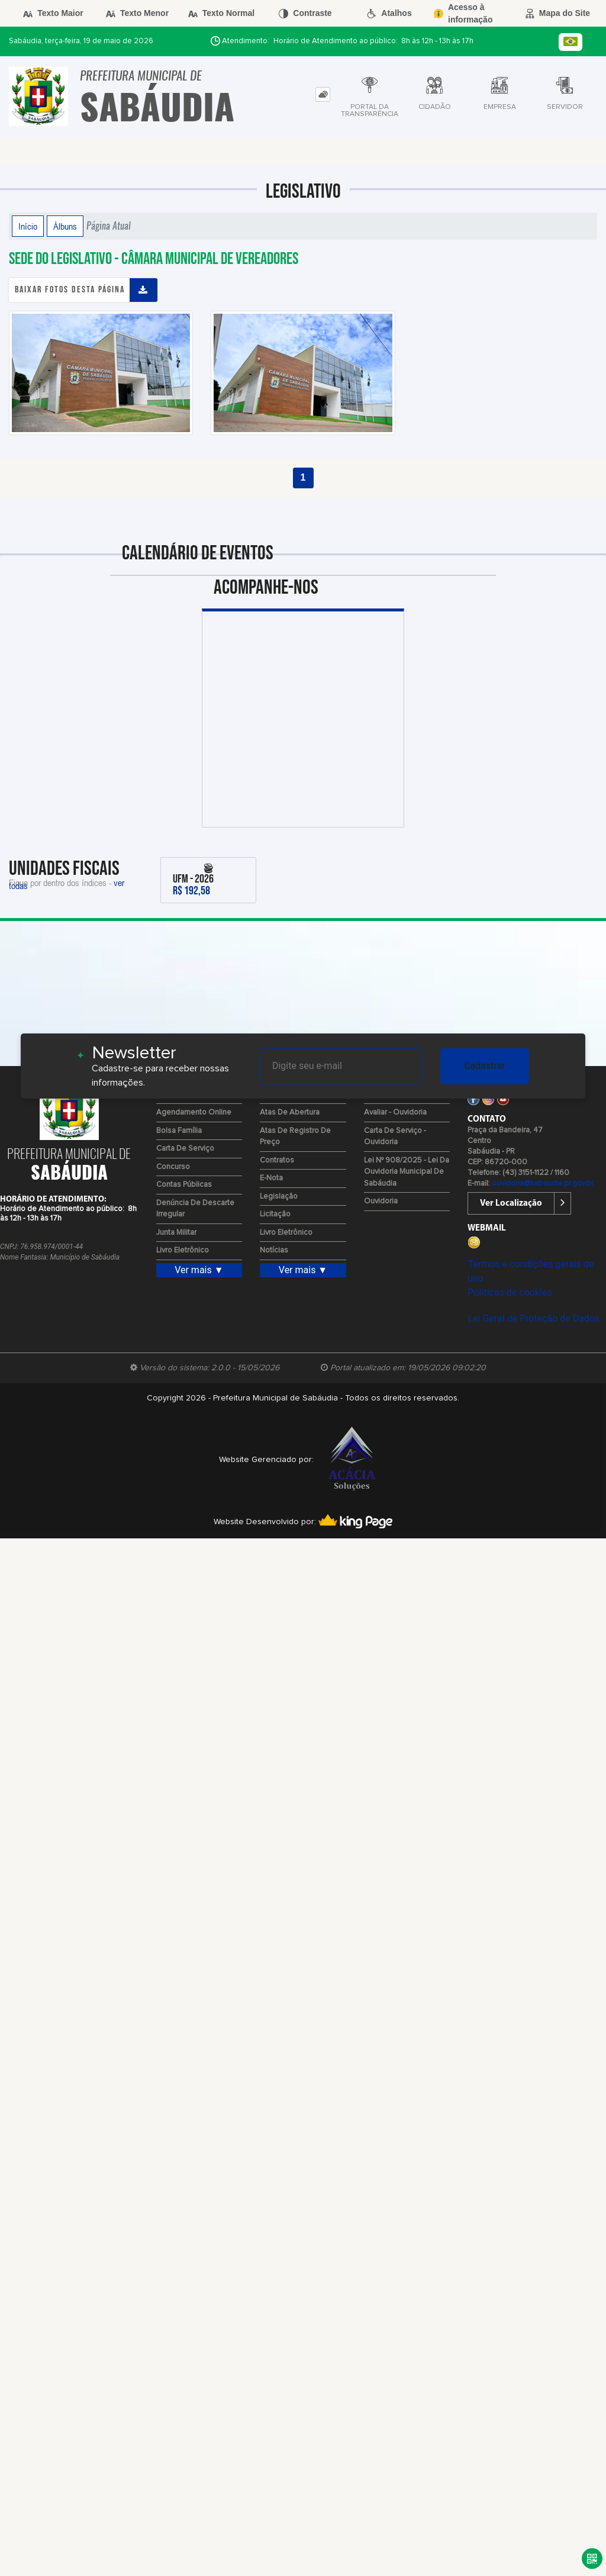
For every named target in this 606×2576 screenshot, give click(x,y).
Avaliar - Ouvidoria (395, 1112)
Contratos (277, 1160)
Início (27, 226)
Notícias (274, 1250)
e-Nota (271, 1178)
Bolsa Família (179, 1131)
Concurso (173, 1167)
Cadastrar (484, 1065)
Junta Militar (176, 1233)
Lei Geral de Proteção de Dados (533, 1318)
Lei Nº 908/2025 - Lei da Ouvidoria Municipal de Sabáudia (406, 1172)
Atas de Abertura (290, 1112)
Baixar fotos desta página (70, 289)
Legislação (279, 1196)
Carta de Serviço (185, 1148)
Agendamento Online (193, 1112)
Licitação (275, 1214)
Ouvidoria (381, 1201)
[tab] (322, 94)
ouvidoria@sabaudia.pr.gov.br (543, 1183)
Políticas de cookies (510, 1292)
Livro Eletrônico (182, 1250)
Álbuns (65, 226)
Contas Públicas (184, 1185)
